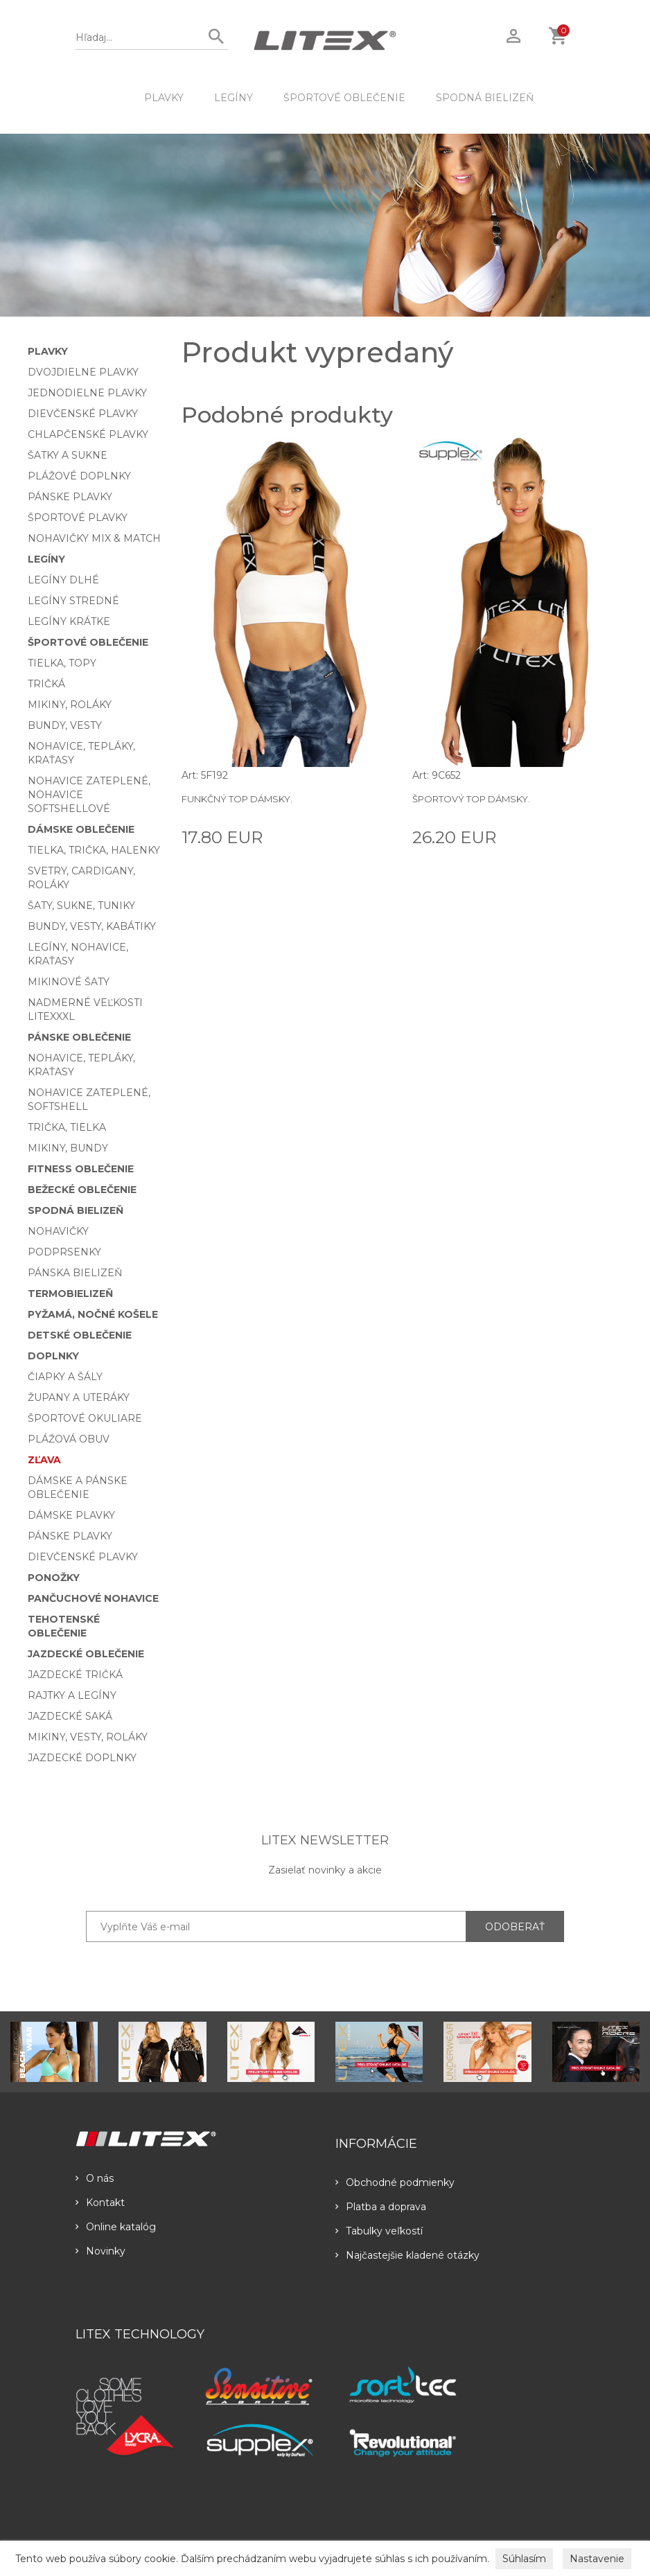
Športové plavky (78, 517)
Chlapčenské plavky (88, 434)
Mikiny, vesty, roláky (88, 1737)
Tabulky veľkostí (379, 2231)
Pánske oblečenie (79, 1037)
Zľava (44, 1460)
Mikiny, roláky (70, 704)
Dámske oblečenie (81, 829)
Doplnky (53, 1356)
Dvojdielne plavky (83, 372)
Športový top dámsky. (471, 798)
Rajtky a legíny (72, 1695)
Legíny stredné (73, 600)
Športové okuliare (85, 1418)
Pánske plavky (70, 497)
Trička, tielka (67, 1127)
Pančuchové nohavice (93, 1598)
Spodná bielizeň (485, 97)
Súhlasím (524, 2558)
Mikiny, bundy (68, 1148)
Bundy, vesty (65, 725)
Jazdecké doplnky (82, 1758)
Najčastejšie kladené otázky (407, 2255)
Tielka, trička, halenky (94, 850)
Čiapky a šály (65, 1376)
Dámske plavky (71, 1515)
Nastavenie (597, 2558)
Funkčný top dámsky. (237, 798)
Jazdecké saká (70, 1716)
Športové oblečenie (344, 97)
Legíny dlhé (63, 580)
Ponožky (54, 1577)
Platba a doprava (380, 2206)
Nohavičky (58, 1231)
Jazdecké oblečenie (86, 1654)
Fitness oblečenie (81, 1169)
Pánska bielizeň (75, 1273)
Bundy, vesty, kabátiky (92, 926)
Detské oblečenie (80, 1335)
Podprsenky (64, 1252)
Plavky (164, 97)
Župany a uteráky (79, 1397)
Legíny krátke (69, 621)
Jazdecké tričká (75, 1674)
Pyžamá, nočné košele (93, 1314)
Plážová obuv (68, 1439)
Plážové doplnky (79, 476)
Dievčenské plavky (83, 413)
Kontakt (100, 2202)
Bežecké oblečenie (82, 1189)
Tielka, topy (62, 663)
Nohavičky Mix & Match (94, 538)
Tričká (46, 684)
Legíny (233, 97)
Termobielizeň (70, 1293)
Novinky (100, 2251)
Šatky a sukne (67, 455)
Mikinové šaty (68, 982)
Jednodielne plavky (87, 393)
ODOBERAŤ (515, 1927)
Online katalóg (116, 2227)
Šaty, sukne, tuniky (81, 905)
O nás (95, 2178)
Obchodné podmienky (395, 2182)
